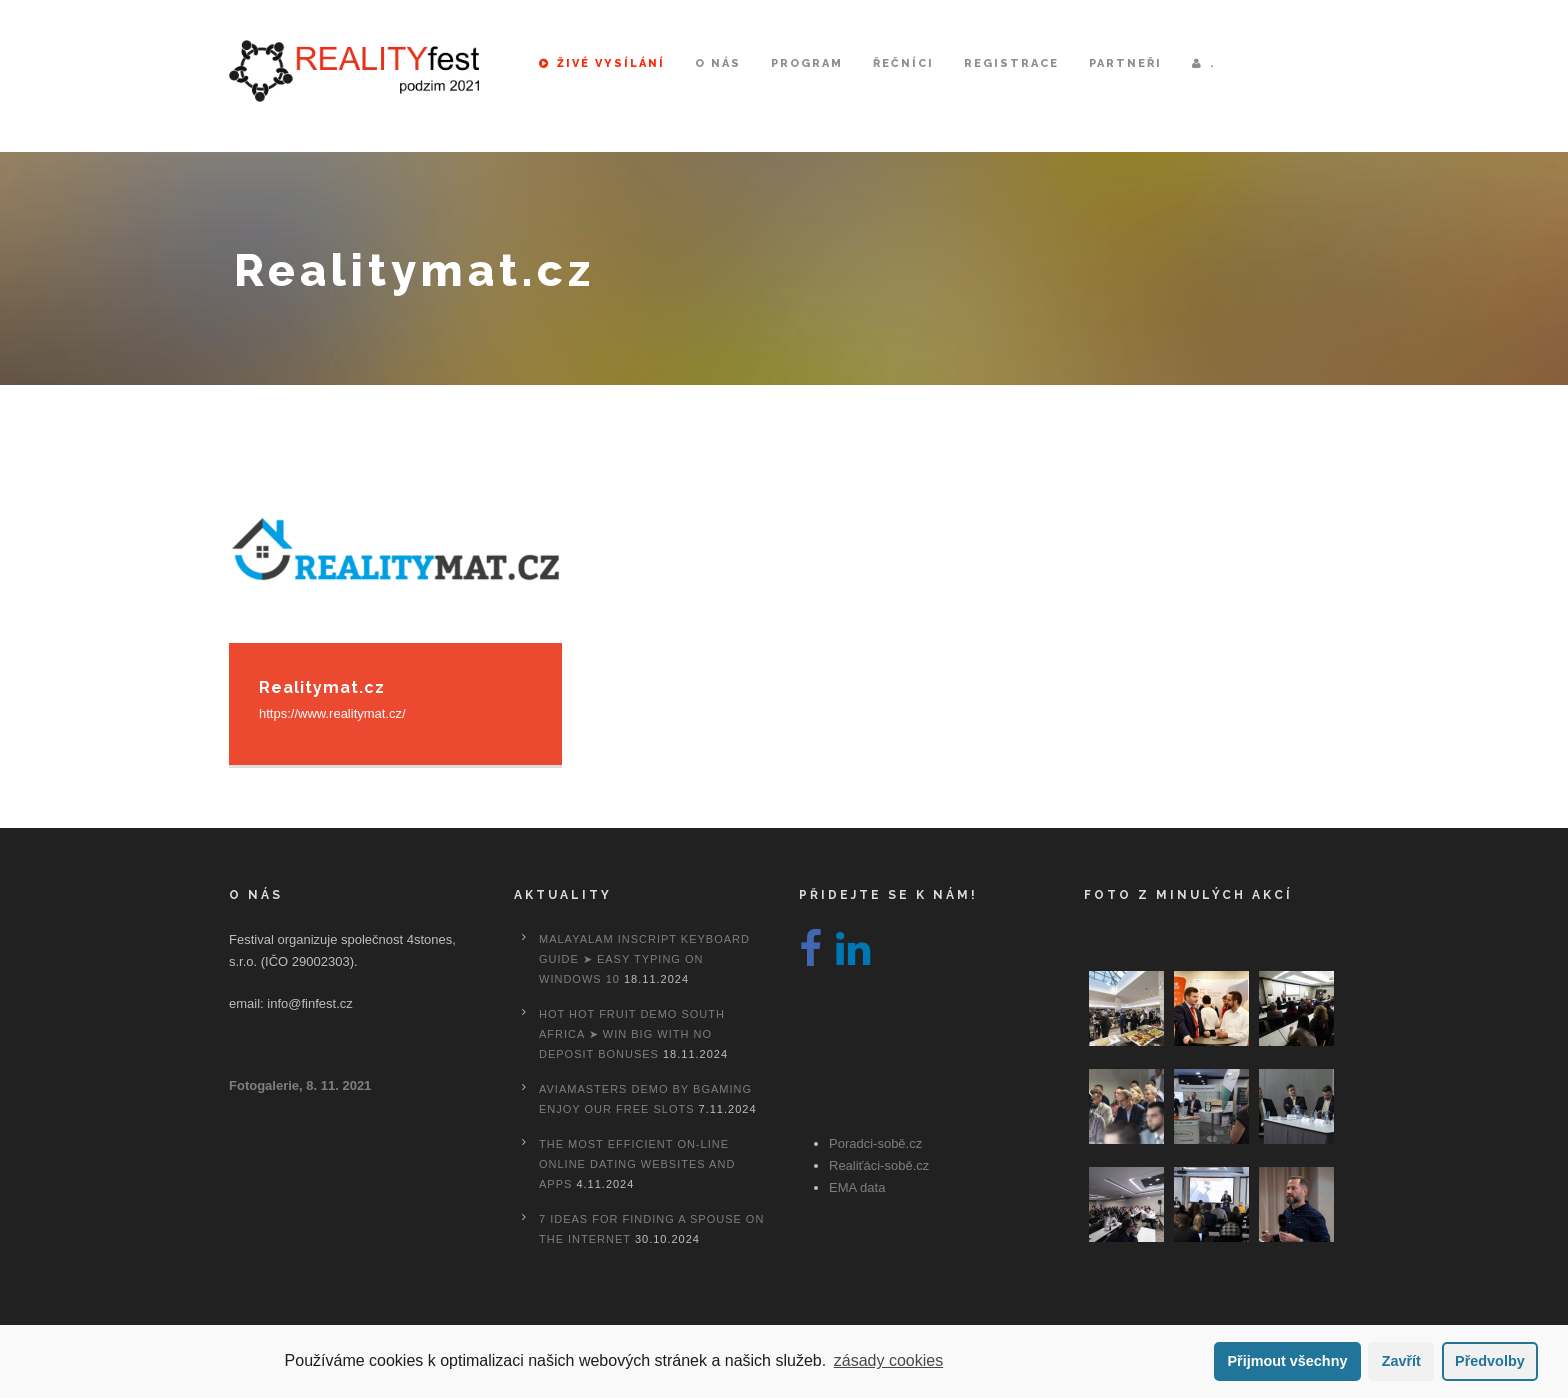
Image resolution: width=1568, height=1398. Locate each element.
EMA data (857, 1187)
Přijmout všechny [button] (1287, 1361)
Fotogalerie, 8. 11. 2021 (300, 1085)
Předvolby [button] (1490, 1361)
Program (807, 63)
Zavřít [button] (1401, 1361)
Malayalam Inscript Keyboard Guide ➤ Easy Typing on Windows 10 (644, 959)
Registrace (1011, 63)
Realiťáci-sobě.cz (879, 1165)
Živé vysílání (602, 63)
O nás (718, 63)
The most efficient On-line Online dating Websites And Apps (637, 1164)
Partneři (1125, 63)
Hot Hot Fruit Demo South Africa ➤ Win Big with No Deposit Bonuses (632, 1034)
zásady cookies (888, 1360)
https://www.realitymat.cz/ (332, 713)
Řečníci (903, 63)
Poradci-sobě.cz (875, 1143)
